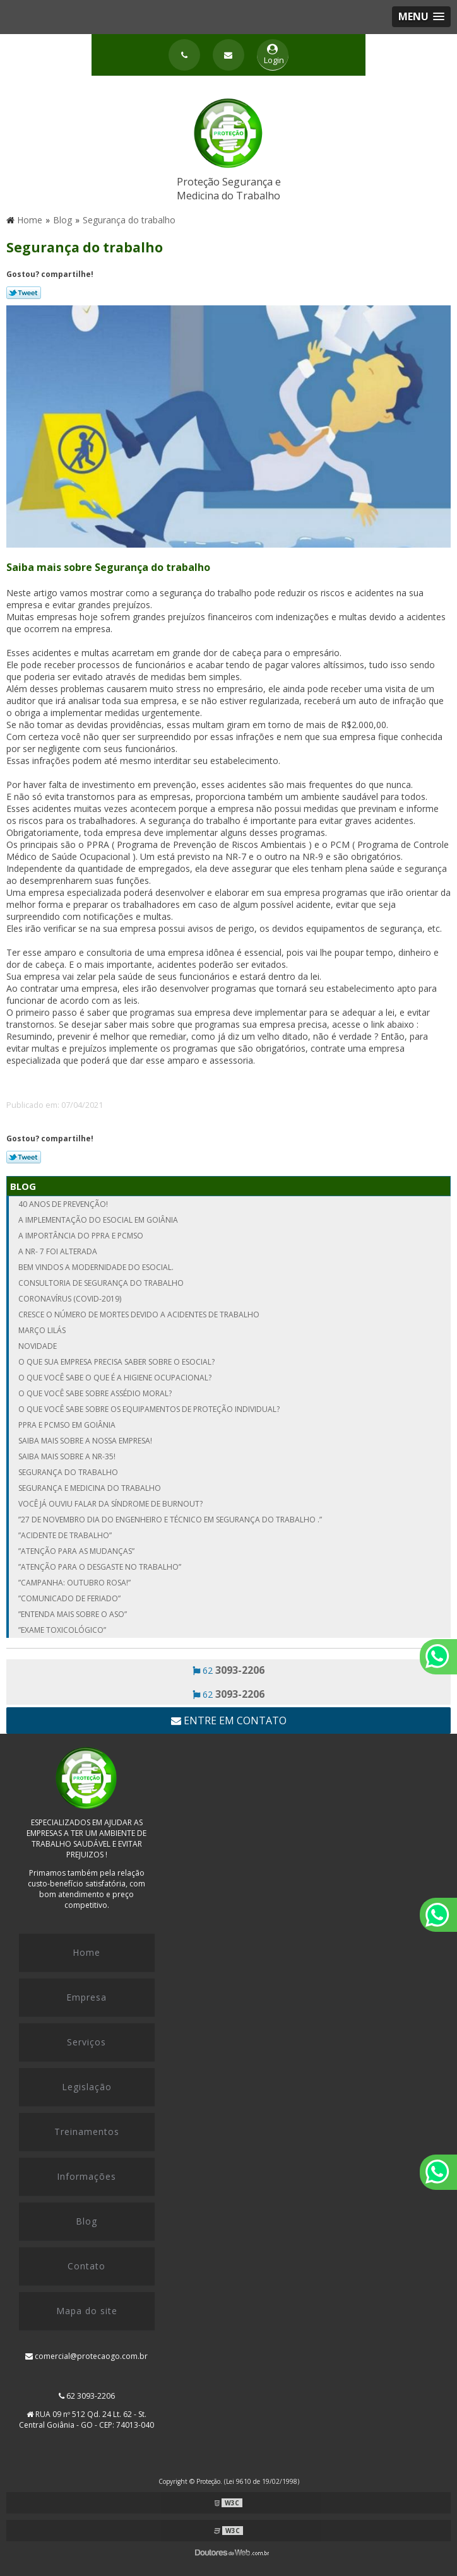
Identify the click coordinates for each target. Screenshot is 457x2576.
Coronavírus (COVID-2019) (69, 1298)
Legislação (87, 2087)
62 (228, 1670)
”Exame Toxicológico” (62, 1630)
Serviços (86, 2042)
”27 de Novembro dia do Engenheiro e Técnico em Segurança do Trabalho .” (170, 1519)
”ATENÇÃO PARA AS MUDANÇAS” (76, 1551)
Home (86, 1952)
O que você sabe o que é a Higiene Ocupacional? (114, 1377)
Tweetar (23, 292)
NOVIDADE (37, 1346)
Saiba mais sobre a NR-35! (67, 1456)
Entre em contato (229, 1720)
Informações (86, 2176)
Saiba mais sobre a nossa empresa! (85, 1440)
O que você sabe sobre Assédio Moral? (95, 1393)
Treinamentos (86, 2132)
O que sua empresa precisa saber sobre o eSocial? (116, 1361)
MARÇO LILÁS (42, 1330)
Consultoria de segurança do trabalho (101, 1283)
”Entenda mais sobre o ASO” (72, 1614)
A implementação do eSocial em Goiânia (98, 1219)
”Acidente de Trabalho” (65, 1535)
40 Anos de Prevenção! (63, 1204)
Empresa (86, 1997)
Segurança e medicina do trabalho (89, 1488)
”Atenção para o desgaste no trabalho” (99, 1566)
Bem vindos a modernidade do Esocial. (96, 1267)
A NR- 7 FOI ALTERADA (57, 1251)
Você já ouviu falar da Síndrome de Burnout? (110, 1503)
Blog (23, 1186)
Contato (86, 2266)
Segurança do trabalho (68, 1472)
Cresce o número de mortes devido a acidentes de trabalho (138, 1314)
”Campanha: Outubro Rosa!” (74, 1582)
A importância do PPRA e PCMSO (80, 1235)
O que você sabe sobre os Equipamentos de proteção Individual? (149, 1409)
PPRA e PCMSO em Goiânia (67, 1425)
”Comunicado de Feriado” (69, 1598)
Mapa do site (86, 2311)
